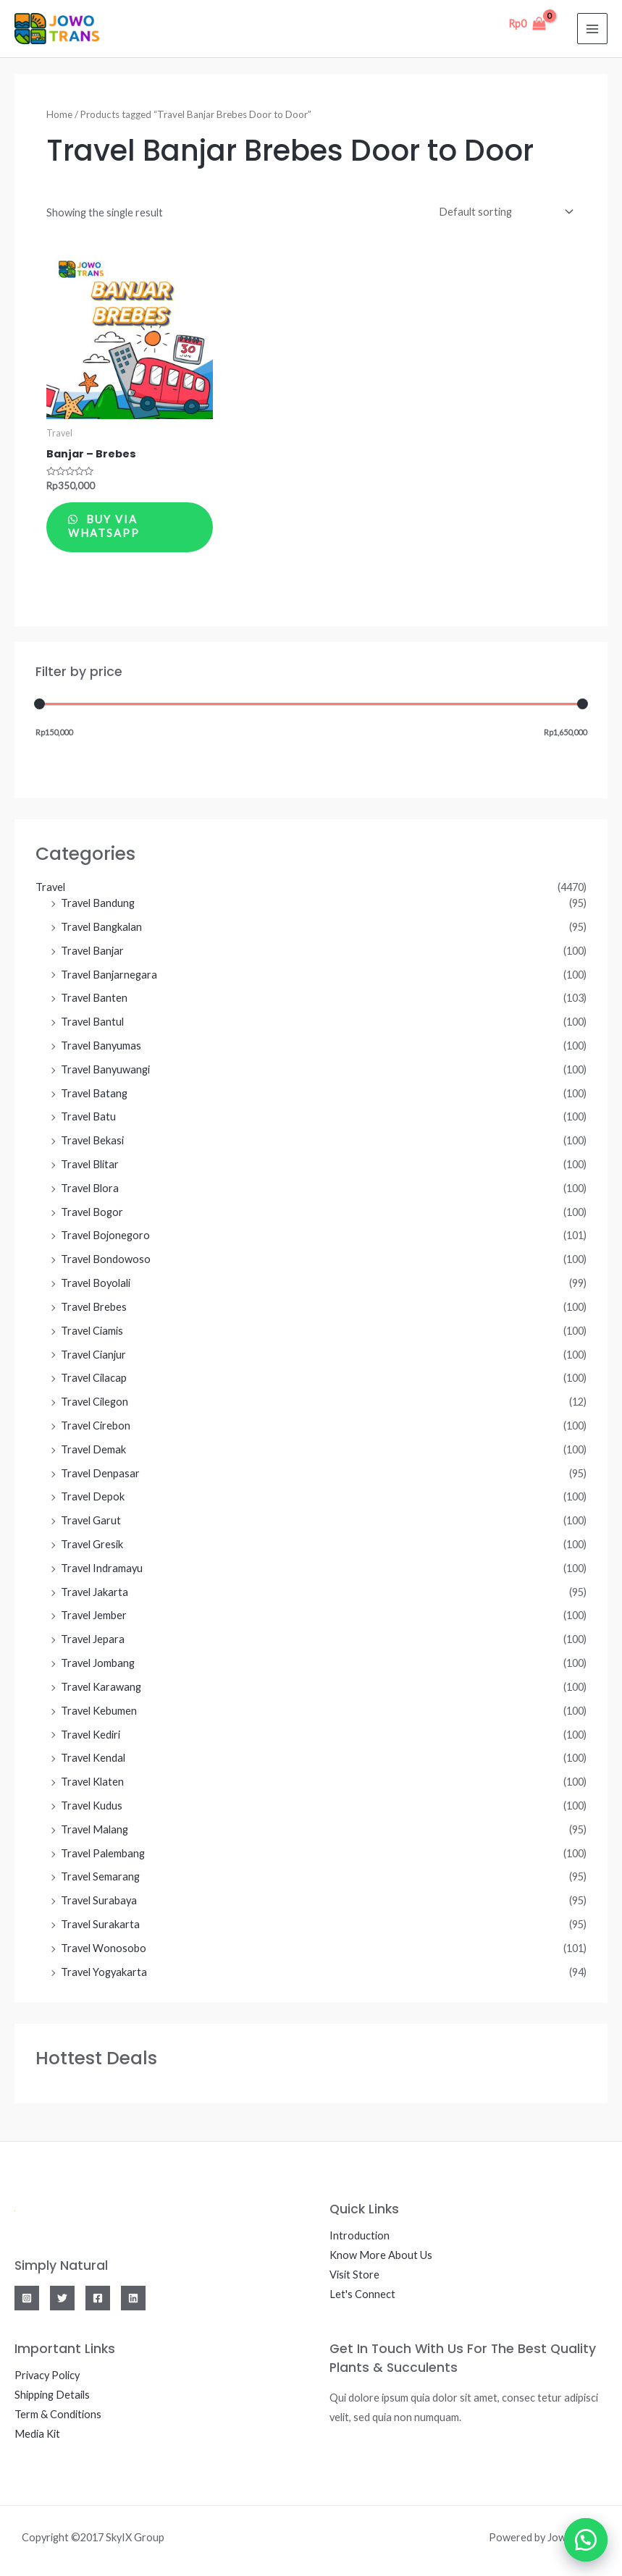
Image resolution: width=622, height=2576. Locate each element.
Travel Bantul (92, 1023)
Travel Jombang (98, 1664)
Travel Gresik (92, 1545)
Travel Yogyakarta (104, 1973)
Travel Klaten (92, 1783)
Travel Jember (94, 1616)
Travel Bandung (98, 904)
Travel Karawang (101, 1687)
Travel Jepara (93, 1640)
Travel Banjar (92, 951)
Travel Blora (90, 1189)
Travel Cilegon (94, 1403)
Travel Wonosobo (103, 1949)
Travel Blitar (90, 1165)
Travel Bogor (92, 1213)
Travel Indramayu (102, 1569)
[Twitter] (62, 2298)
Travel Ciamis (92, 1331)
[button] (586, 2540)
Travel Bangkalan (101, 927)
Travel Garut (91, 1522)
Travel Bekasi (92, 1142)
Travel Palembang (103, 1854)
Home (59, 114)
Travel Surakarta (100, 1925)
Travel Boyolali (95, 1284)
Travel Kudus (91, 1806)
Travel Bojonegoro (105, 1236)
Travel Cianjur (93, 1355)
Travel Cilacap (94, 1379)
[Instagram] (26, 2298)
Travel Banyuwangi (105, 1070)
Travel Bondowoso (106, 1260)
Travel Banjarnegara (109, 975)
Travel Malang (94, 1830)
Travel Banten (94, 999)
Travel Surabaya (99, 1902)
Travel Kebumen (99, 1711)
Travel (50, 888)
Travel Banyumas (101, 1046)
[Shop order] (503, 211)
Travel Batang (94, 1094)
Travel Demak (93, 1450)
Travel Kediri (90, 1735)
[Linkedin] (133, 2298)
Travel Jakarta (94, 1593)
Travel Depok (93, 1498)
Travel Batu (88, 1118)
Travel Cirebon (95, 1426)
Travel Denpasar (100, 1474)
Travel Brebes (94, 1307)
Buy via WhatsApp (105, 527)
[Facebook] (97, 2298)
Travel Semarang (100, 1878)
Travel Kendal (93, 1759)
